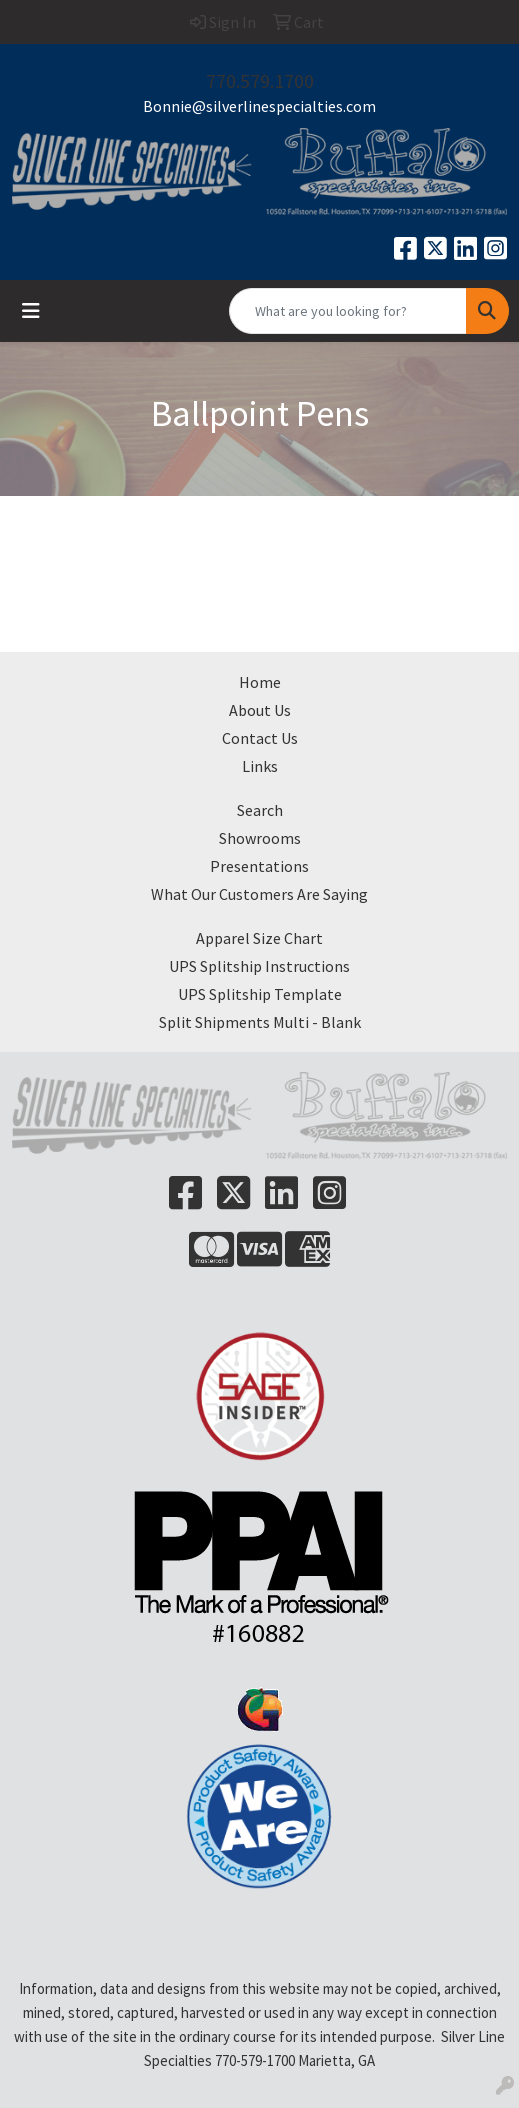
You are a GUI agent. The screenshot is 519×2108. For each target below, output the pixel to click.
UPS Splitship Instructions (259, 966)
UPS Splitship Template (260, 994)
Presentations (259, 866)
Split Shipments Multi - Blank (260, 1022)
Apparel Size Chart (259, 938)
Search (260, 810)
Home (260, 682)
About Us (260, 710)
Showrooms (260, 838)
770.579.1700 (260, 80)
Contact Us (260, 738)
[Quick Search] (348, 311)
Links (260, 766)
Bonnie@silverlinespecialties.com (259, 106)
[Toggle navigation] (31, 311)
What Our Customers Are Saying (259, 894)
